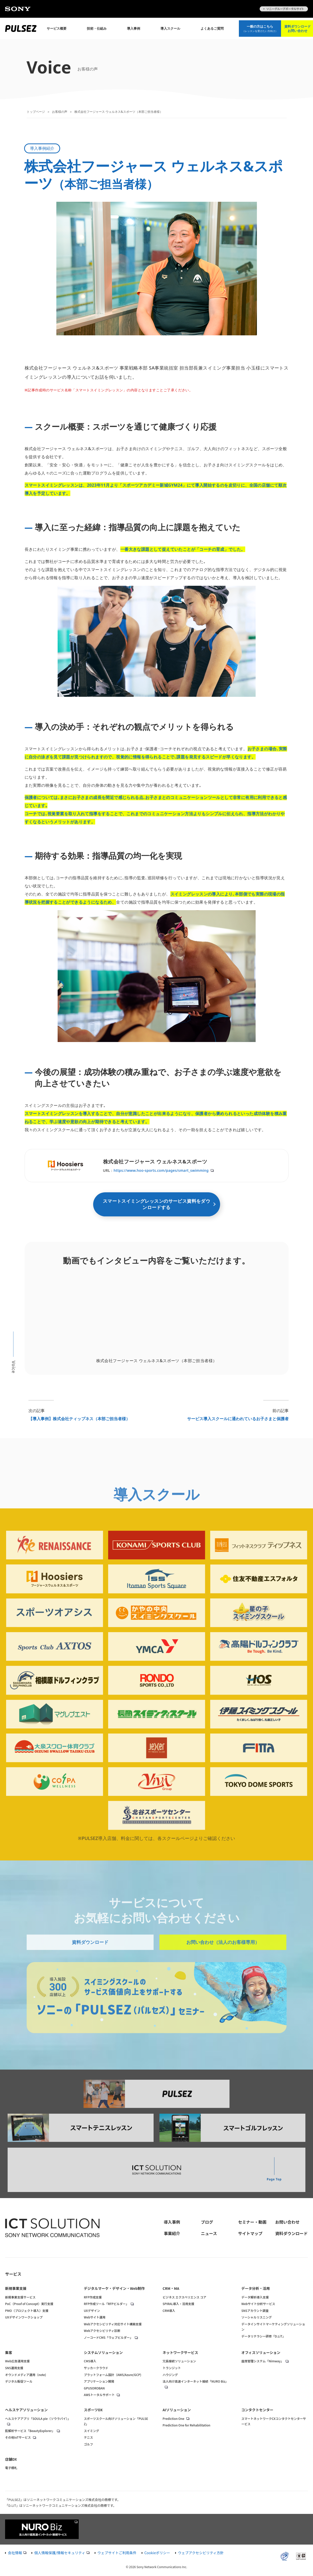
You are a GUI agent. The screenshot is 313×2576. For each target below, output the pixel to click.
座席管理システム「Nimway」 (265, 2361)
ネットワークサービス (180, 2351)
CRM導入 (169, 2310)
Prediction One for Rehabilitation (186, 2425)
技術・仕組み (123, 26)
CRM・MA (171, 2288)
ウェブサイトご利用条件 (117, 2552)
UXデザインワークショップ (24, 2317)
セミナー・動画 (252, 2222)
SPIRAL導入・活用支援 (178, 2303)
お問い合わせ (287, 2222)
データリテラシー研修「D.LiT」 (263, 2336)
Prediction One (176, 2418)
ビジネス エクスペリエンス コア (184, 2296)
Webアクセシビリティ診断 (102, 2330)
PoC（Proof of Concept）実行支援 (29, 2303)
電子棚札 (11, 2467)
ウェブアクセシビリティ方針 (201, 2552)
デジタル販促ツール (18, 2381)
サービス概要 (93, 26)
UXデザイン (92, 2310)
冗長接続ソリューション (179, 2361)
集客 (8, 2351)
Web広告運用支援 (17, 2361)
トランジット (172, 2367)
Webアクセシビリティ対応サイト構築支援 (113, 2324)
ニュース (209, 2233)
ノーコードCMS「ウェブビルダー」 (111, 2337)
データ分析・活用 (255, 2288)
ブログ (207, 2222)
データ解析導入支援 (255, 2296)
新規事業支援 (15, 2288)
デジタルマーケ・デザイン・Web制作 (114, 2288)
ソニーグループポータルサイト (284, 8)
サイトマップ (250, 2233)
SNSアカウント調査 (255, 2310)
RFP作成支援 (93, 2296)
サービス (13, 2274)
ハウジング (170, 2374)
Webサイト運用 (94, 2317)
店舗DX (11, 2458)
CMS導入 (90, 2361)
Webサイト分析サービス (258, 2303)
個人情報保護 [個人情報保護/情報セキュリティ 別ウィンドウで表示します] (59, 2552)
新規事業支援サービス (20, 2296)
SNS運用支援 (14, 2367)
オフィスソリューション (260, 2351)
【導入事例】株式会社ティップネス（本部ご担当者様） (79, 1413)
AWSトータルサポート (102, 2394)
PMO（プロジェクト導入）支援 (26, 2310)
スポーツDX (93, 2409)
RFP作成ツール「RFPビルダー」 (109, 2303)
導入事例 (149, 26)
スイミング (91, 2430)
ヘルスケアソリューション (26, 2409)
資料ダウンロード (291, 2233)
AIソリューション (177, 2409)
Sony (18, 9)
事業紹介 (172, 2233)
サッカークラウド (96, 2367)
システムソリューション (103, 2351)
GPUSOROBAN (94, 2388)
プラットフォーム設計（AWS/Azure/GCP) (112, 2374)
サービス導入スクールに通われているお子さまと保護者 (238, 1413)
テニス (88, 2437)
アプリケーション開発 (99, 2381)
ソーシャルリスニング (256, 2317)
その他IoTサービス (20, 2437)
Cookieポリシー (157, 2552)
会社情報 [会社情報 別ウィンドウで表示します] (15, 2552)
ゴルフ (88, 2444)
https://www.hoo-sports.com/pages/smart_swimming (164, 1165)
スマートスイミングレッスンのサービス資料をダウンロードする (156, 1199)
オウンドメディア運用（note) (25, 2374)
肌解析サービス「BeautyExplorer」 (32, 2430)
